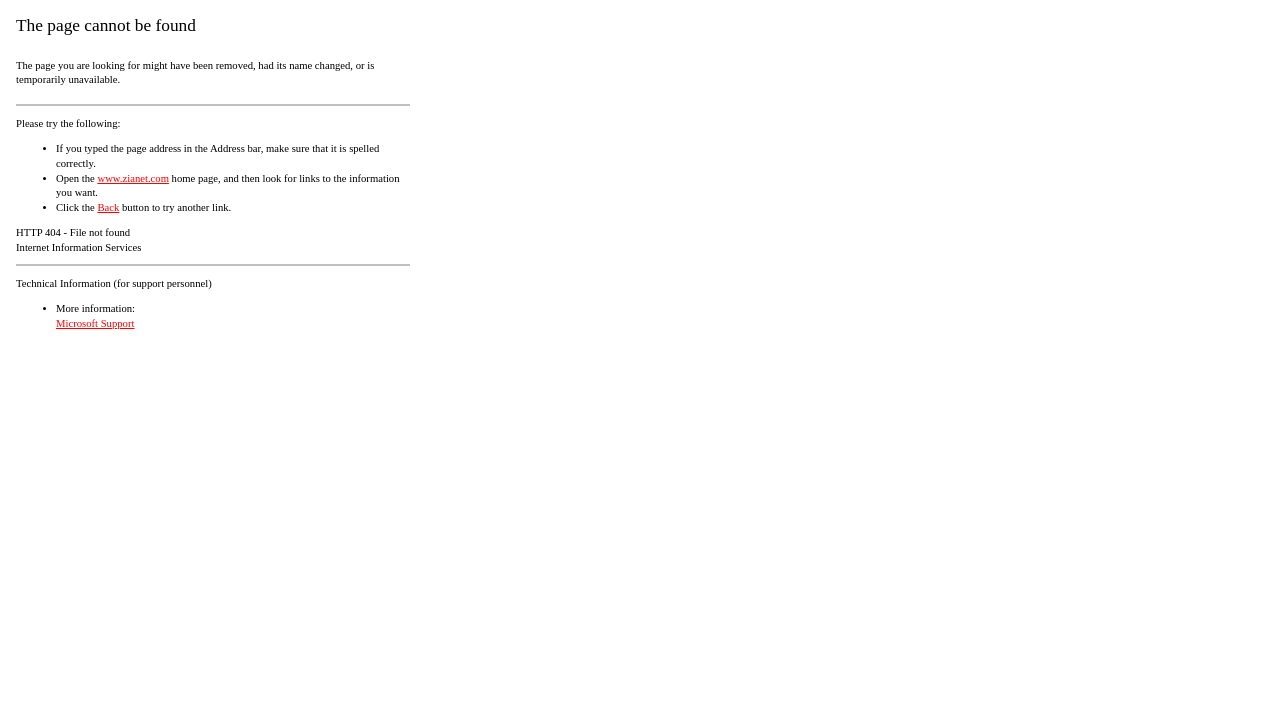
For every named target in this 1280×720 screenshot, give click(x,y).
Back (108, 207)
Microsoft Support (95, 323)
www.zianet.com (133, 178)
